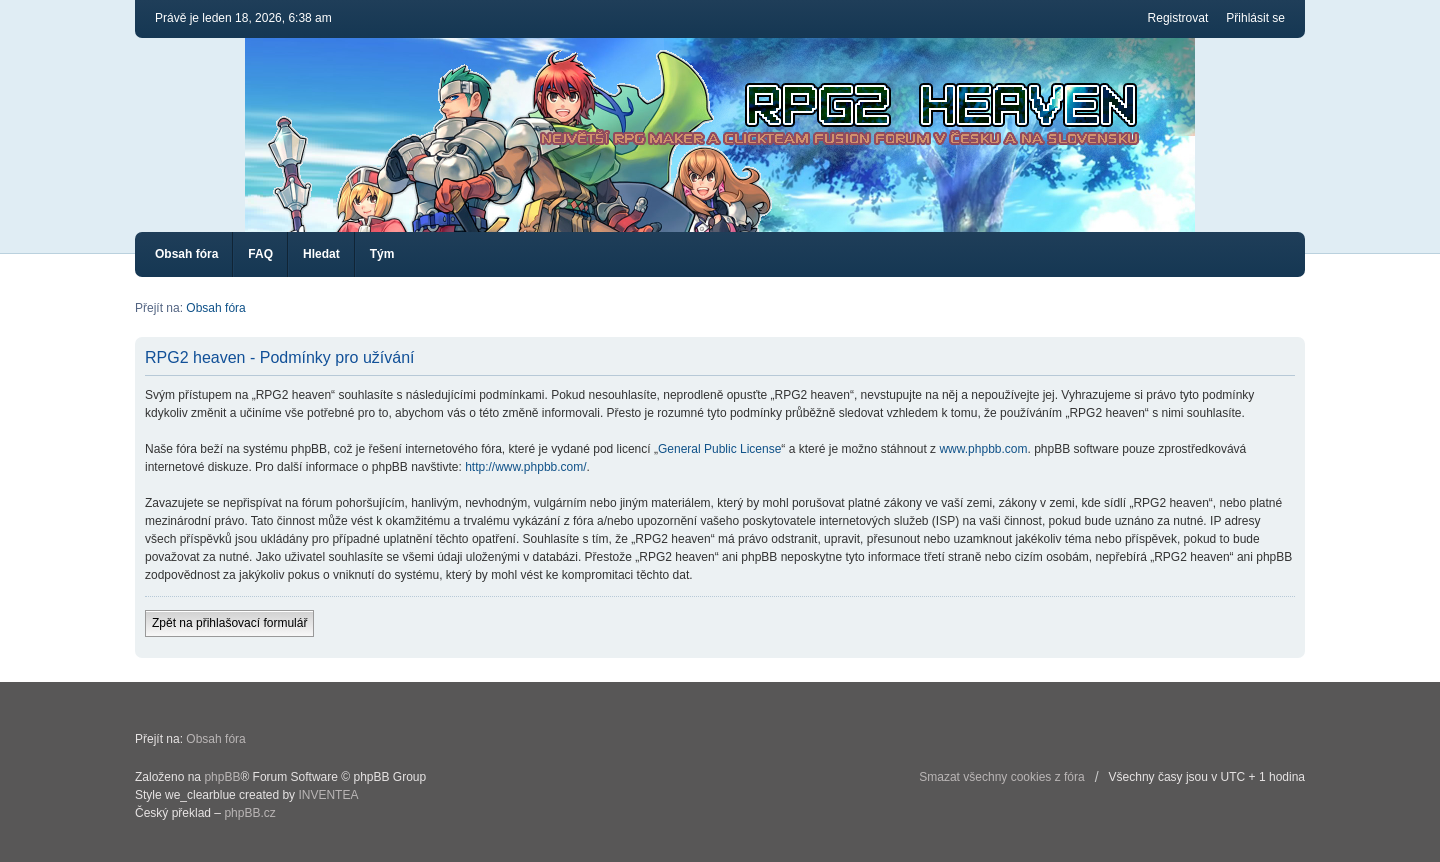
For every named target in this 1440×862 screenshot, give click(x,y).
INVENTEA (328, 795)
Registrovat (1178, 18)
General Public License (719, 449)
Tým (382, 254)
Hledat (321, 254)
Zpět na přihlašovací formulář (229, 623)
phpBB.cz (249, 813)
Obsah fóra (186, 254)
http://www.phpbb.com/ (525, 467)
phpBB (222, 777)
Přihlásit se (1255, 18)
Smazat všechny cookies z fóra (1001, 777)
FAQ (260, 254)
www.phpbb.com (983, 449)
